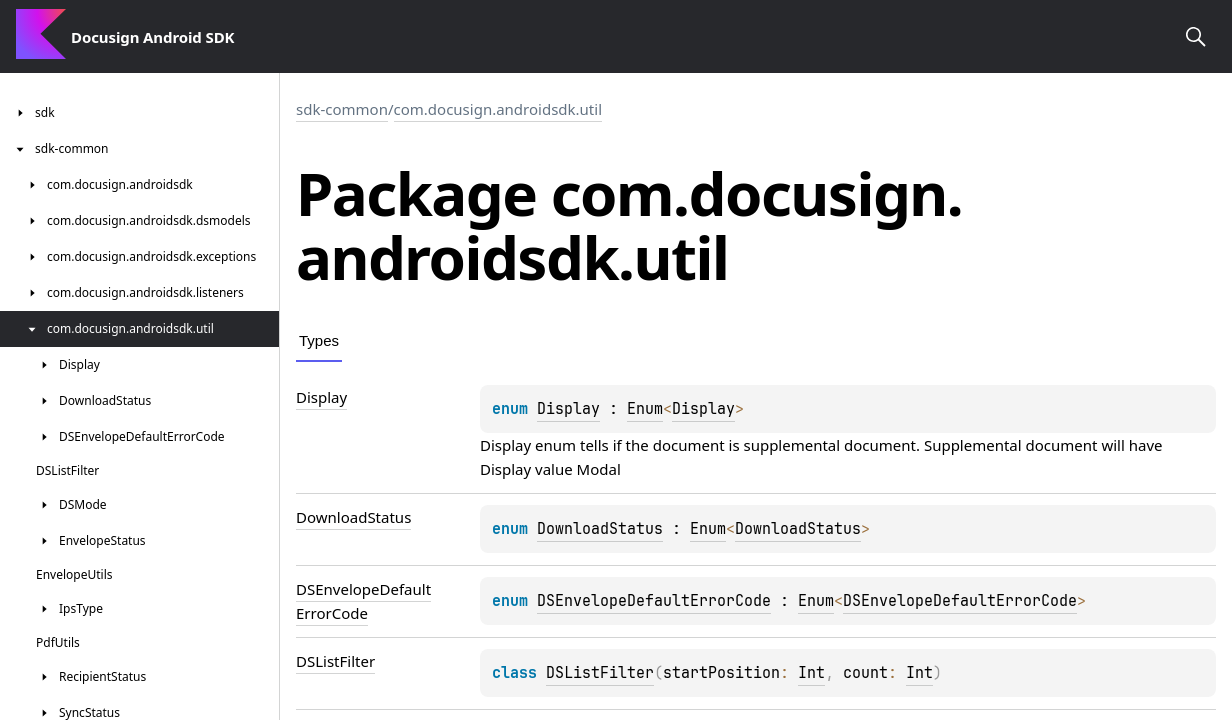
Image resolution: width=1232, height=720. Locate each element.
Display (568, 409)
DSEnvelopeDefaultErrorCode (654, 601)
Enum (645, 409)
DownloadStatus (600, 529)
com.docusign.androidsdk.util (498, 109)
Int (811, 673)
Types (319, 340)
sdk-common (342, 109)
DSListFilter (600, 673)
